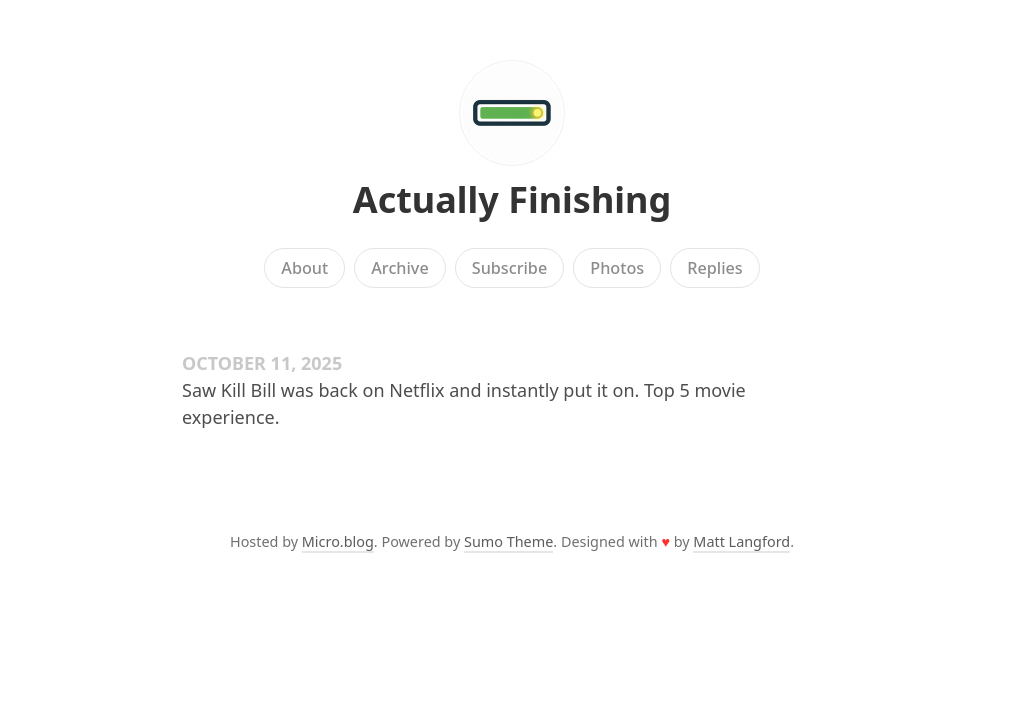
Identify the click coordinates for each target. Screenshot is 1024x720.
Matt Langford (741, 541)
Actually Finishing (512, 199)
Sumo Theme (508, 541)
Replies (714, 268)
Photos (617, 268)
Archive (399, 268)
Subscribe (509, 268)
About (304, 268)
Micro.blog (338, 541)
